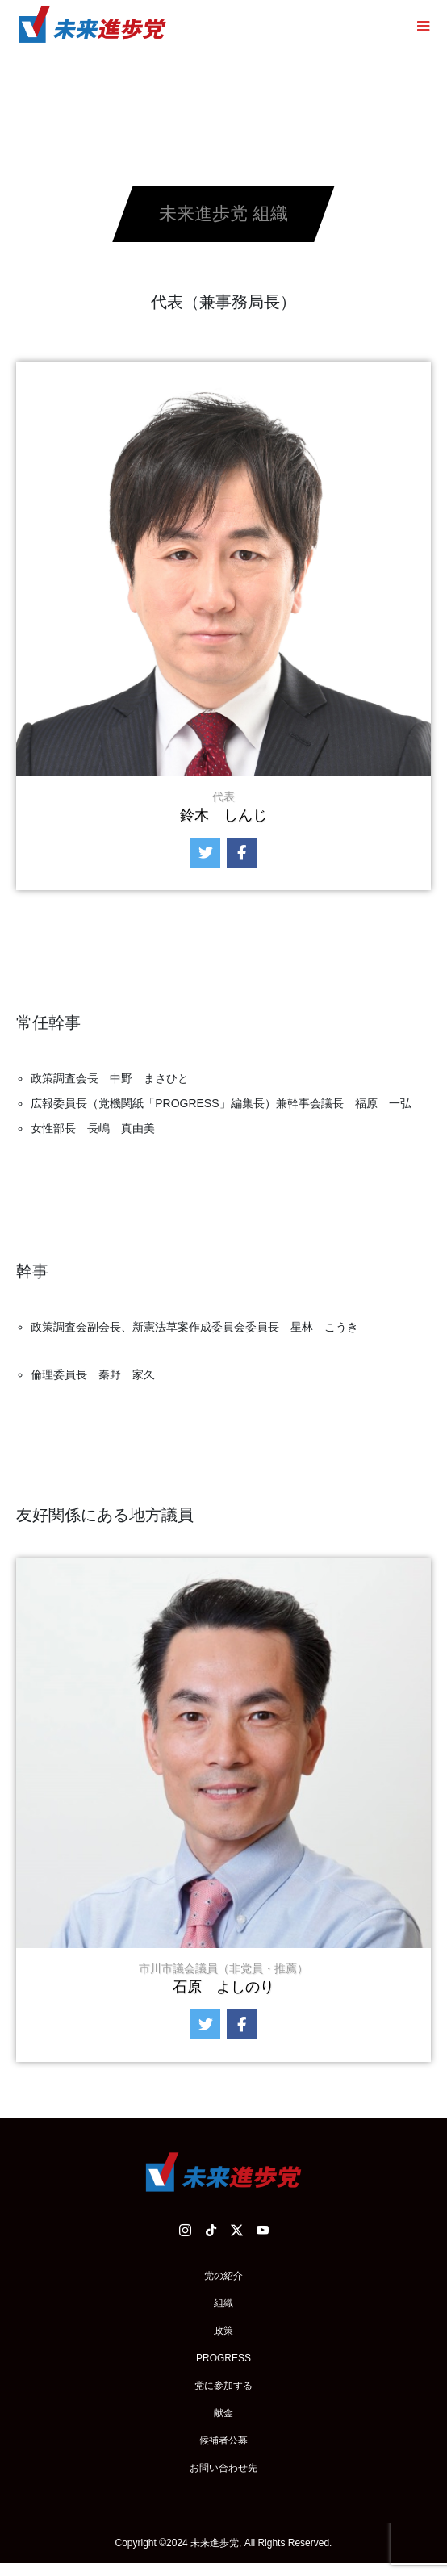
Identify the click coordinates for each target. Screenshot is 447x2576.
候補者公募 (223, 2440)
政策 (223, 2330)
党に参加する (223, 2385)
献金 (223, 2413)
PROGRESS (223, 2358)
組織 (223, 2303)
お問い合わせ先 (223, 2468)
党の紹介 (223, 2275)
